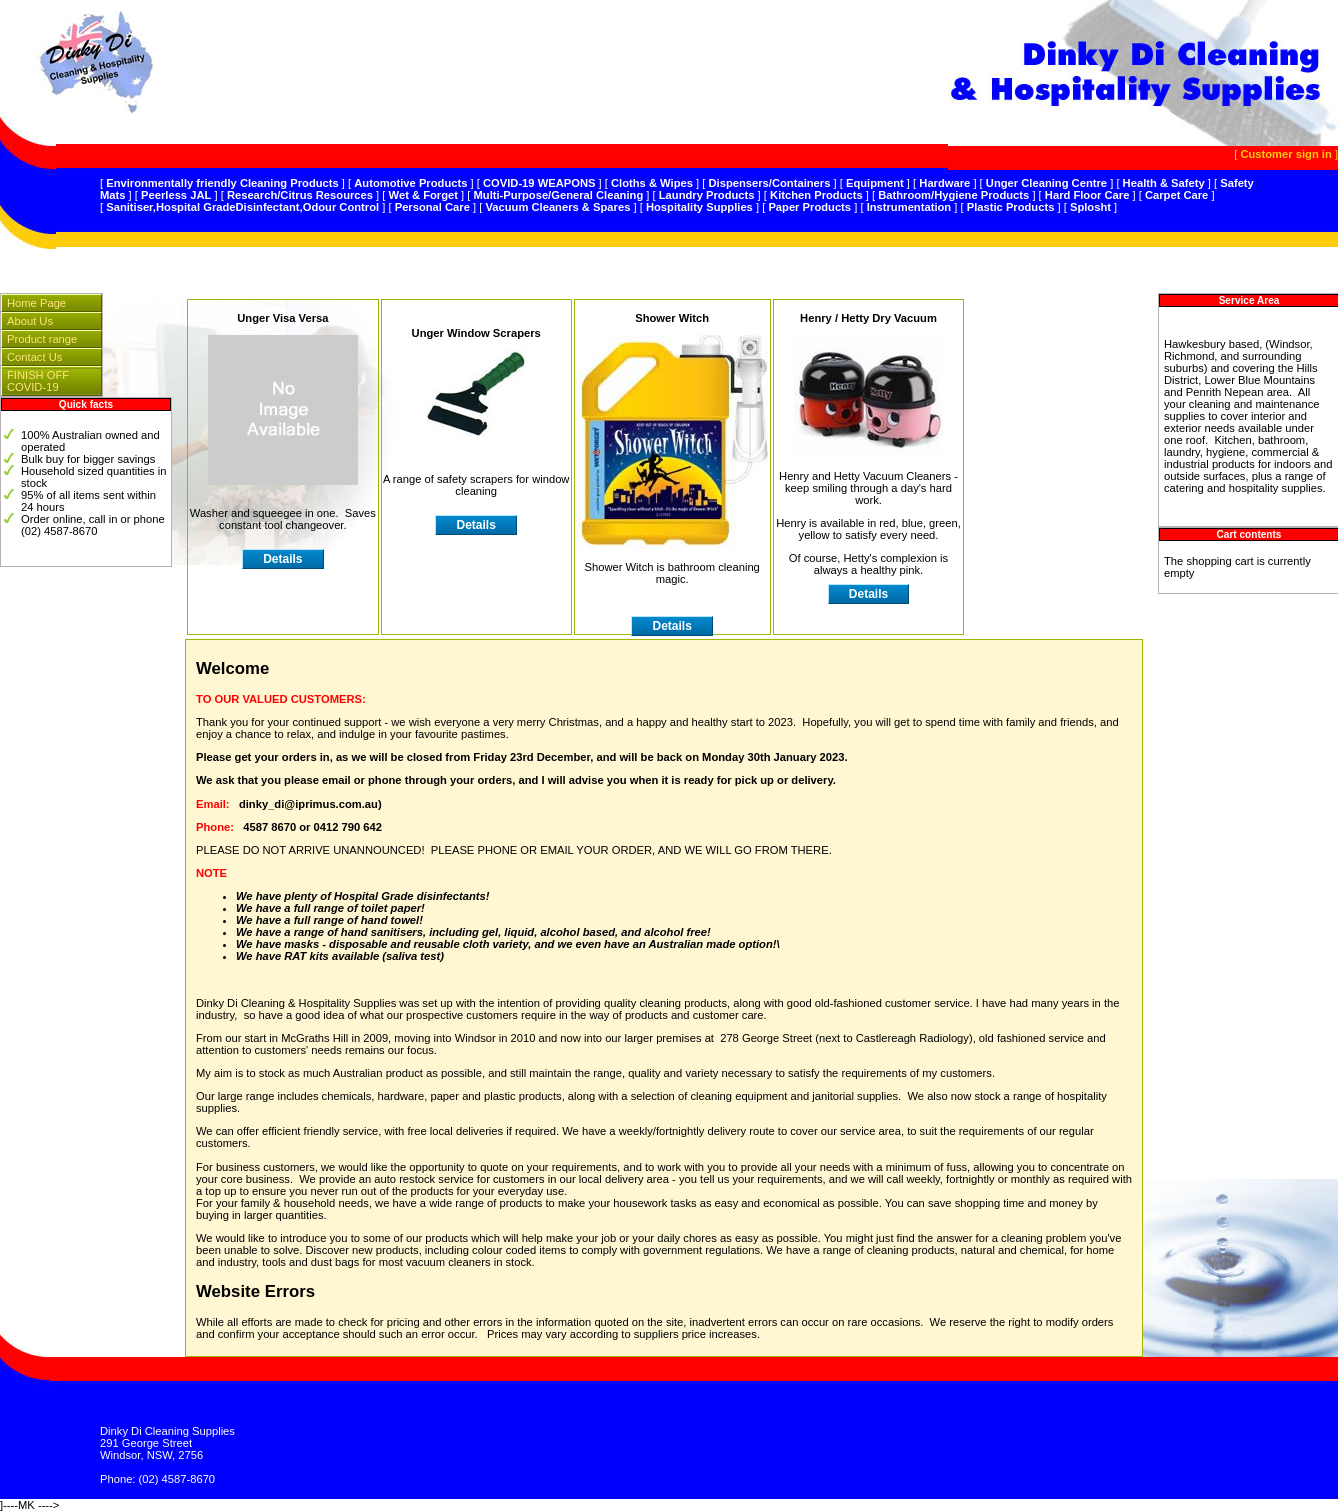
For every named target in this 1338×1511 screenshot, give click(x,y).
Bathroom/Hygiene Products (953, 195)
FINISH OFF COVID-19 (38, 381)
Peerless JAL (176, 195)
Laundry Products (707, 195)
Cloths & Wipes (652, 183)
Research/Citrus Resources (300, 195)
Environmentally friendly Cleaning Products (222, 183)
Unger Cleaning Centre (1046, 183)
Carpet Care (1176, 195)
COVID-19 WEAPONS (539, 183)
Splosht (1090, 207)
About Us (30, 321)
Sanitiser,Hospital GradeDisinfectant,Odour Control (242, 207)
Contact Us (34, 357)
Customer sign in (1285, 154)
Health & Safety (1164, 183)
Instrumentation (909, 207)
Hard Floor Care (1087, 195)
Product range (42, 339)
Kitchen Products (816, 195)
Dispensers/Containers (770, 183)
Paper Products (809, 207)
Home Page (36, 303)
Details (475, 525)
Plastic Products (1011, 207)
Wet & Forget (423, 195)
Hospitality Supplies (699, 207)
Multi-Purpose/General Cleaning (559, 195)
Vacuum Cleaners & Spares (557, 207)
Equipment (875, 183)
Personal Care (432, 207)
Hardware (944, 183)
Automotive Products (410, 183)
